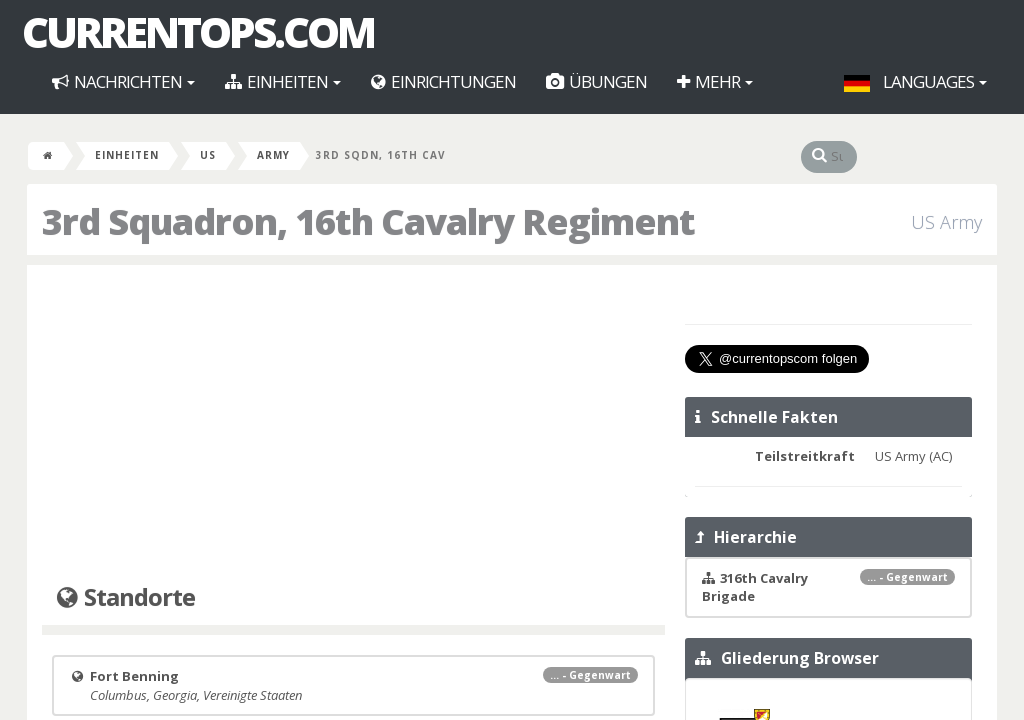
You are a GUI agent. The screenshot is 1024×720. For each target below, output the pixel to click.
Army (273, 155)
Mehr (715, 81)
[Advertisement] (353, 425)
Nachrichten (123, 81)
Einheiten (283, 81)
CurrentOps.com (198, 32)
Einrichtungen (443, 81)
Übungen (596, 81)
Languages (915, 81)
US (208, 155)
